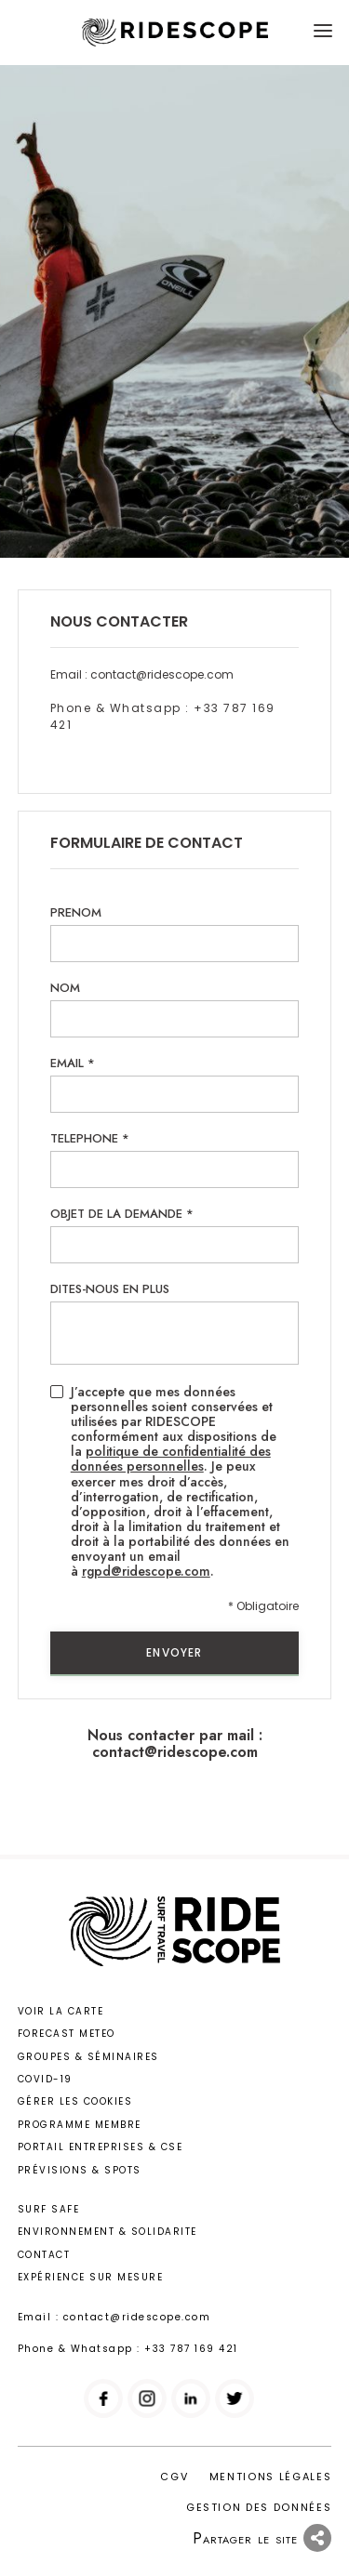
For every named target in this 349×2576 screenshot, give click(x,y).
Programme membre (79, 2125)
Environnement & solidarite (107, 2232)
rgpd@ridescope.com (146, 1571)
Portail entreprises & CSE (100, 2147)
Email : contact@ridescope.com (142, 674)
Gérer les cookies (75, 2101)
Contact (44, 2255)
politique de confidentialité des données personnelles (171, 1458)
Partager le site (262, 2538)
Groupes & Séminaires (88, 2057)
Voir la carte (61, 2011)
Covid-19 (45, 2079)
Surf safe (49, 2209)
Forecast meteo (66, 2034)
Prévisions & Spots (79, 2170)
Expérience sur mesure (91, 2277)
